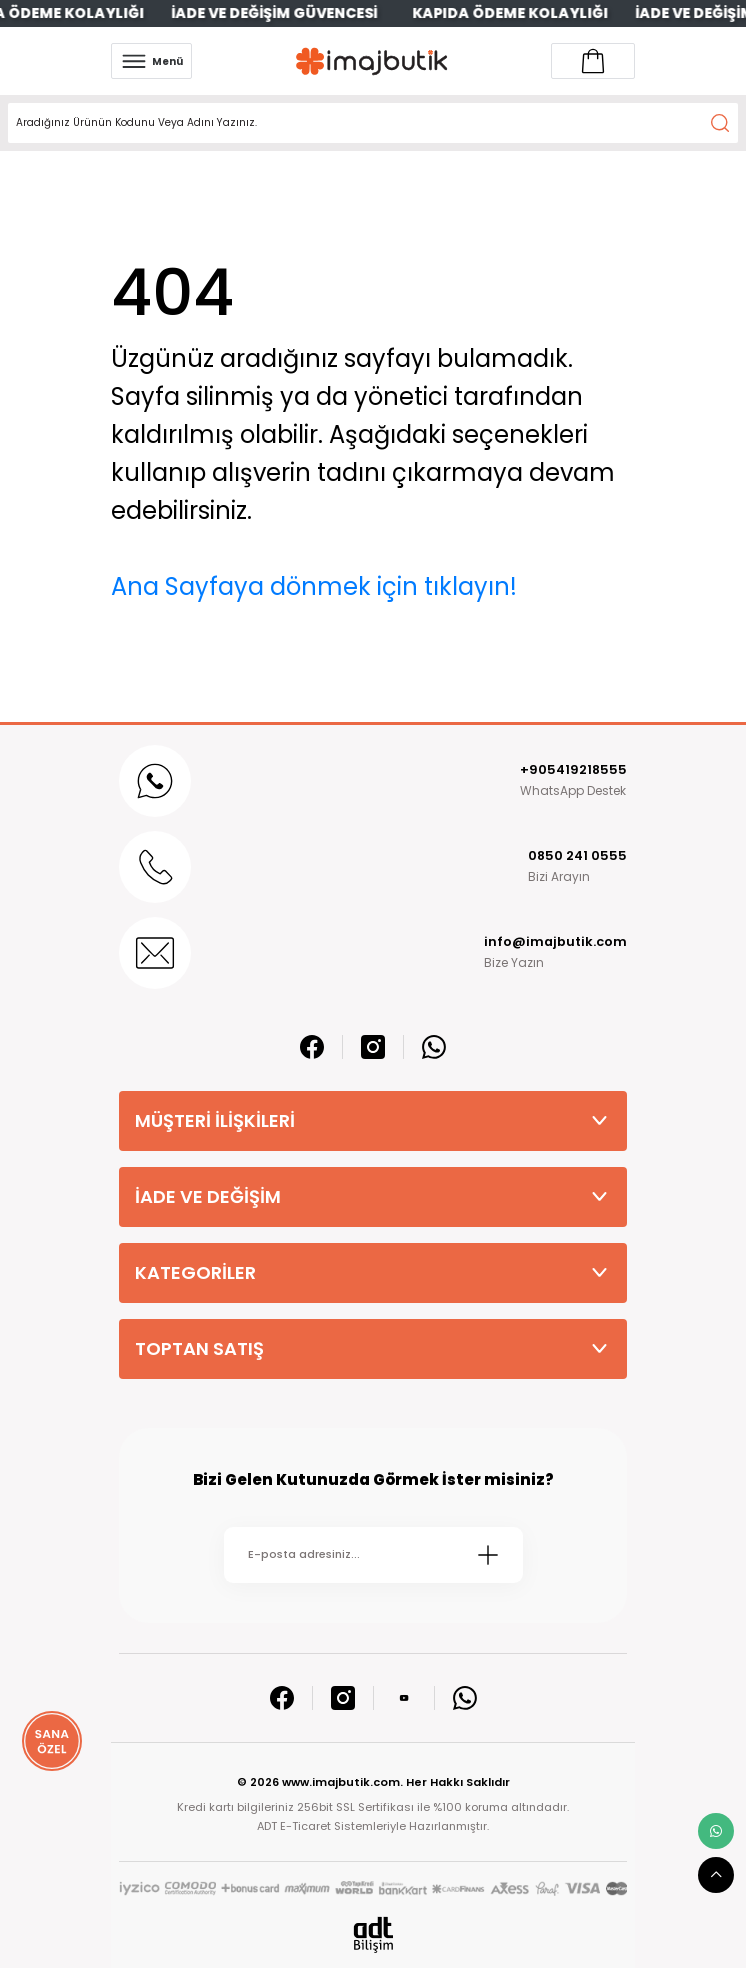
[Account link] (593, 61)
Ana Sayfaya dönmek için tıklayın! (314, 586)
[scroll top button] (716, 1875)
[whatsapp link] (716, 1831)
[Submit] (488, 1555)
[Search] (373, 123)
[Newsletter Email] (373, 1555)
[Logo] (372, 61)
